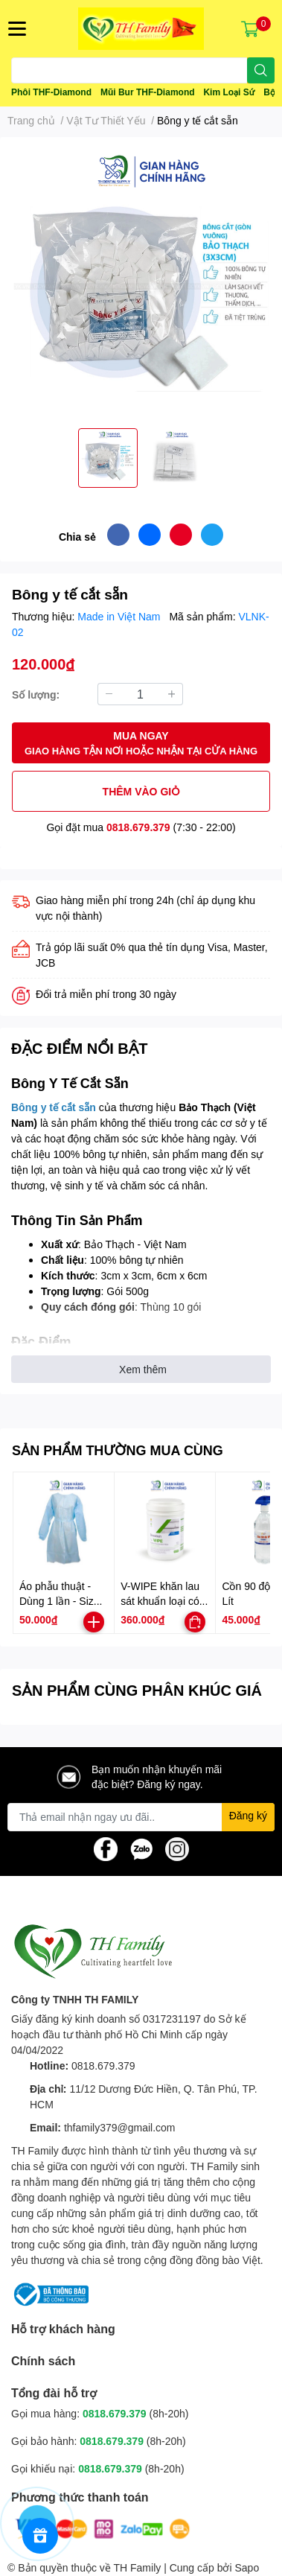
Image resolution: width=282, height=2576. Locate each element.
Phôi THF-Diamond (51, 92)
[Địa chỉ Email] (141, 1817)
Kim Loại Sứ (228, 92)
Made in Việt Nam (120, 616)
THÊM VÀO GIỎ (141, 791)
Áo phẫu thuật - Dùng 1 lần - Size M (59, 1600)
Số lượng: (36, 694)
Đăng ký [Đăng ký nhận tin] (248, 1815)
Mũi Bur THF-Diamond (147, 92)
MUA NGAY (141, 743)
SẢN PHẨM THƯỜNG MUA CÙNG (117, 1450)
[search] (261, 70)
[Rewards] (40, 2536)
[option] (108, 458)
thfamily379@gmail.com (120, 2127)
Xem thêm (143, 1369)
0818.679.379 (138, 827)
